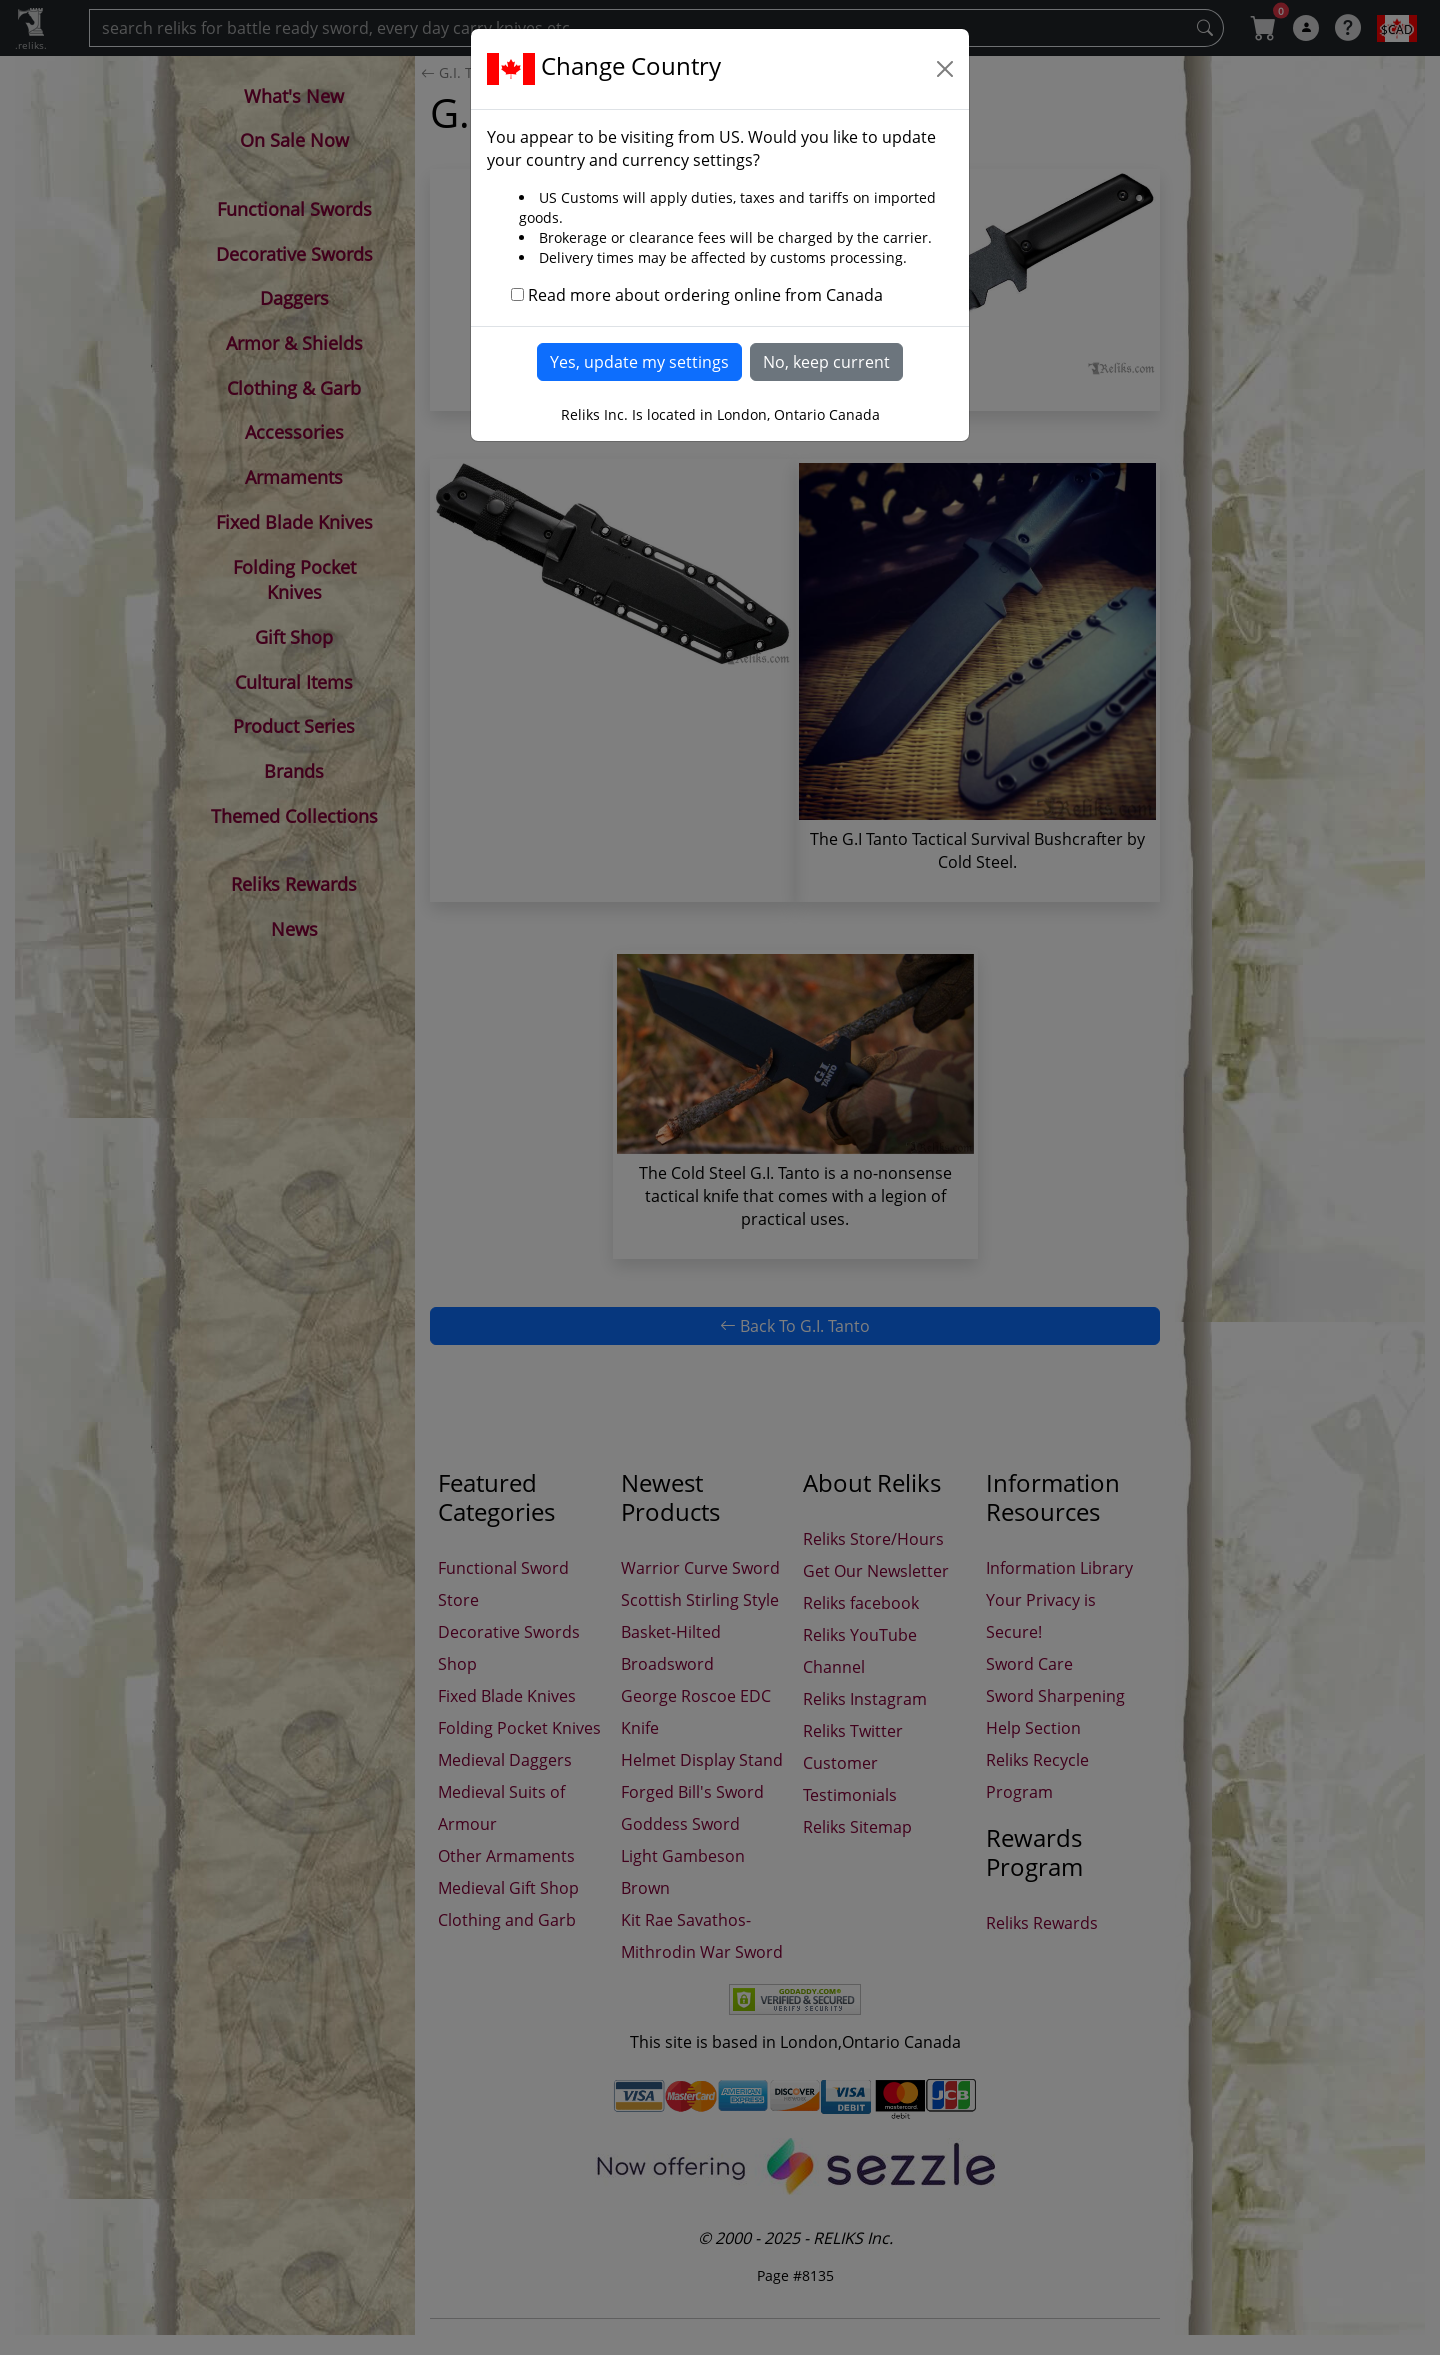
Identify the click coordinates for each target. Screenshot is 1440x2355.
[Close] (945, 69)
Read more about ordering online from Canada (705, 295)
